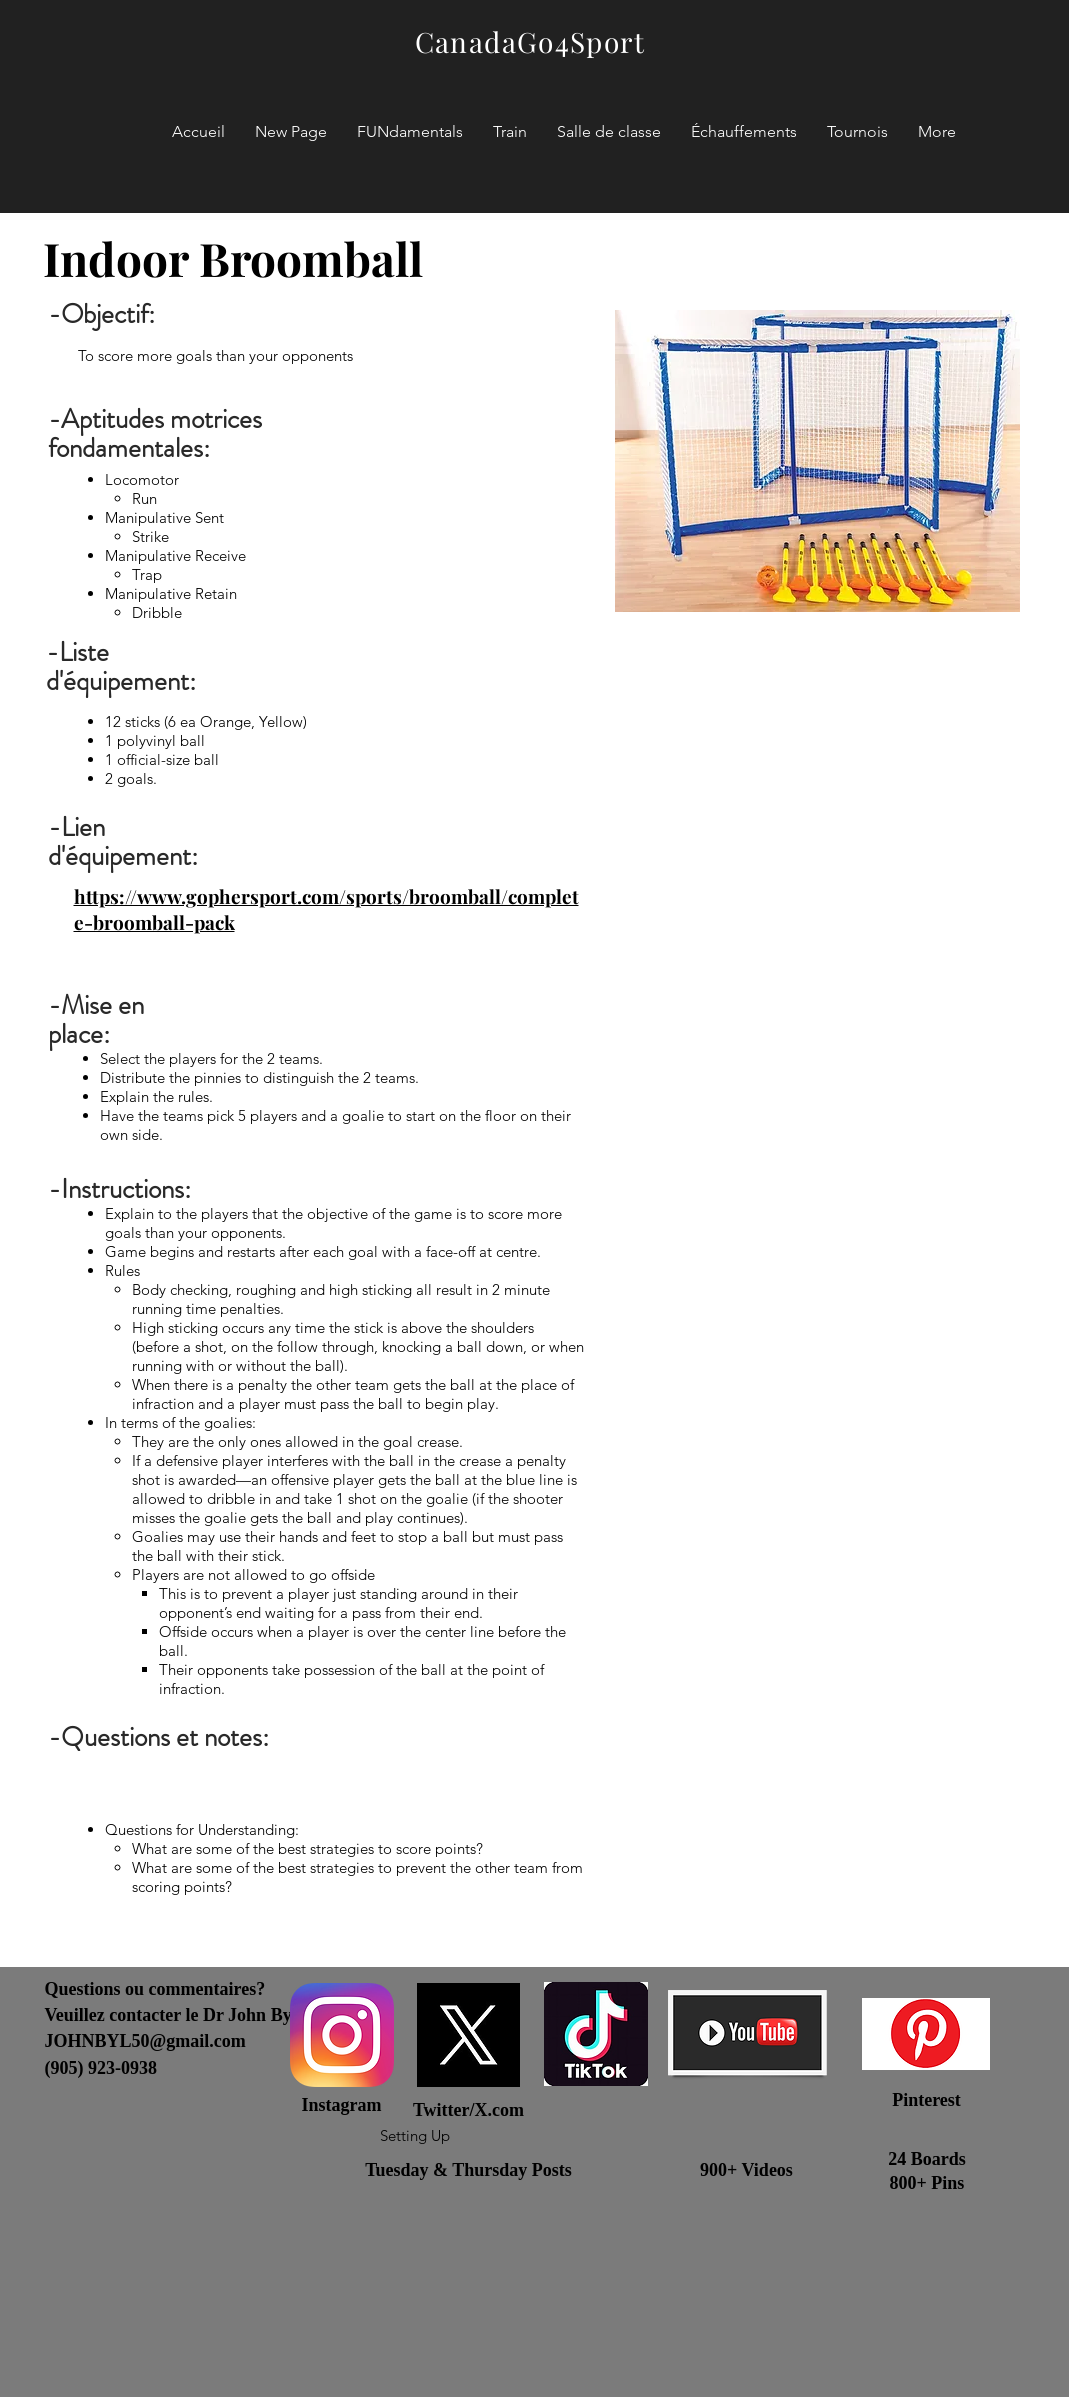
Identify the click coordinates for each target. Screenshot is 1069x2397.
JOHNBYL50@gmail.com (145, 2041)
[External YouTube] (817, 1261)
